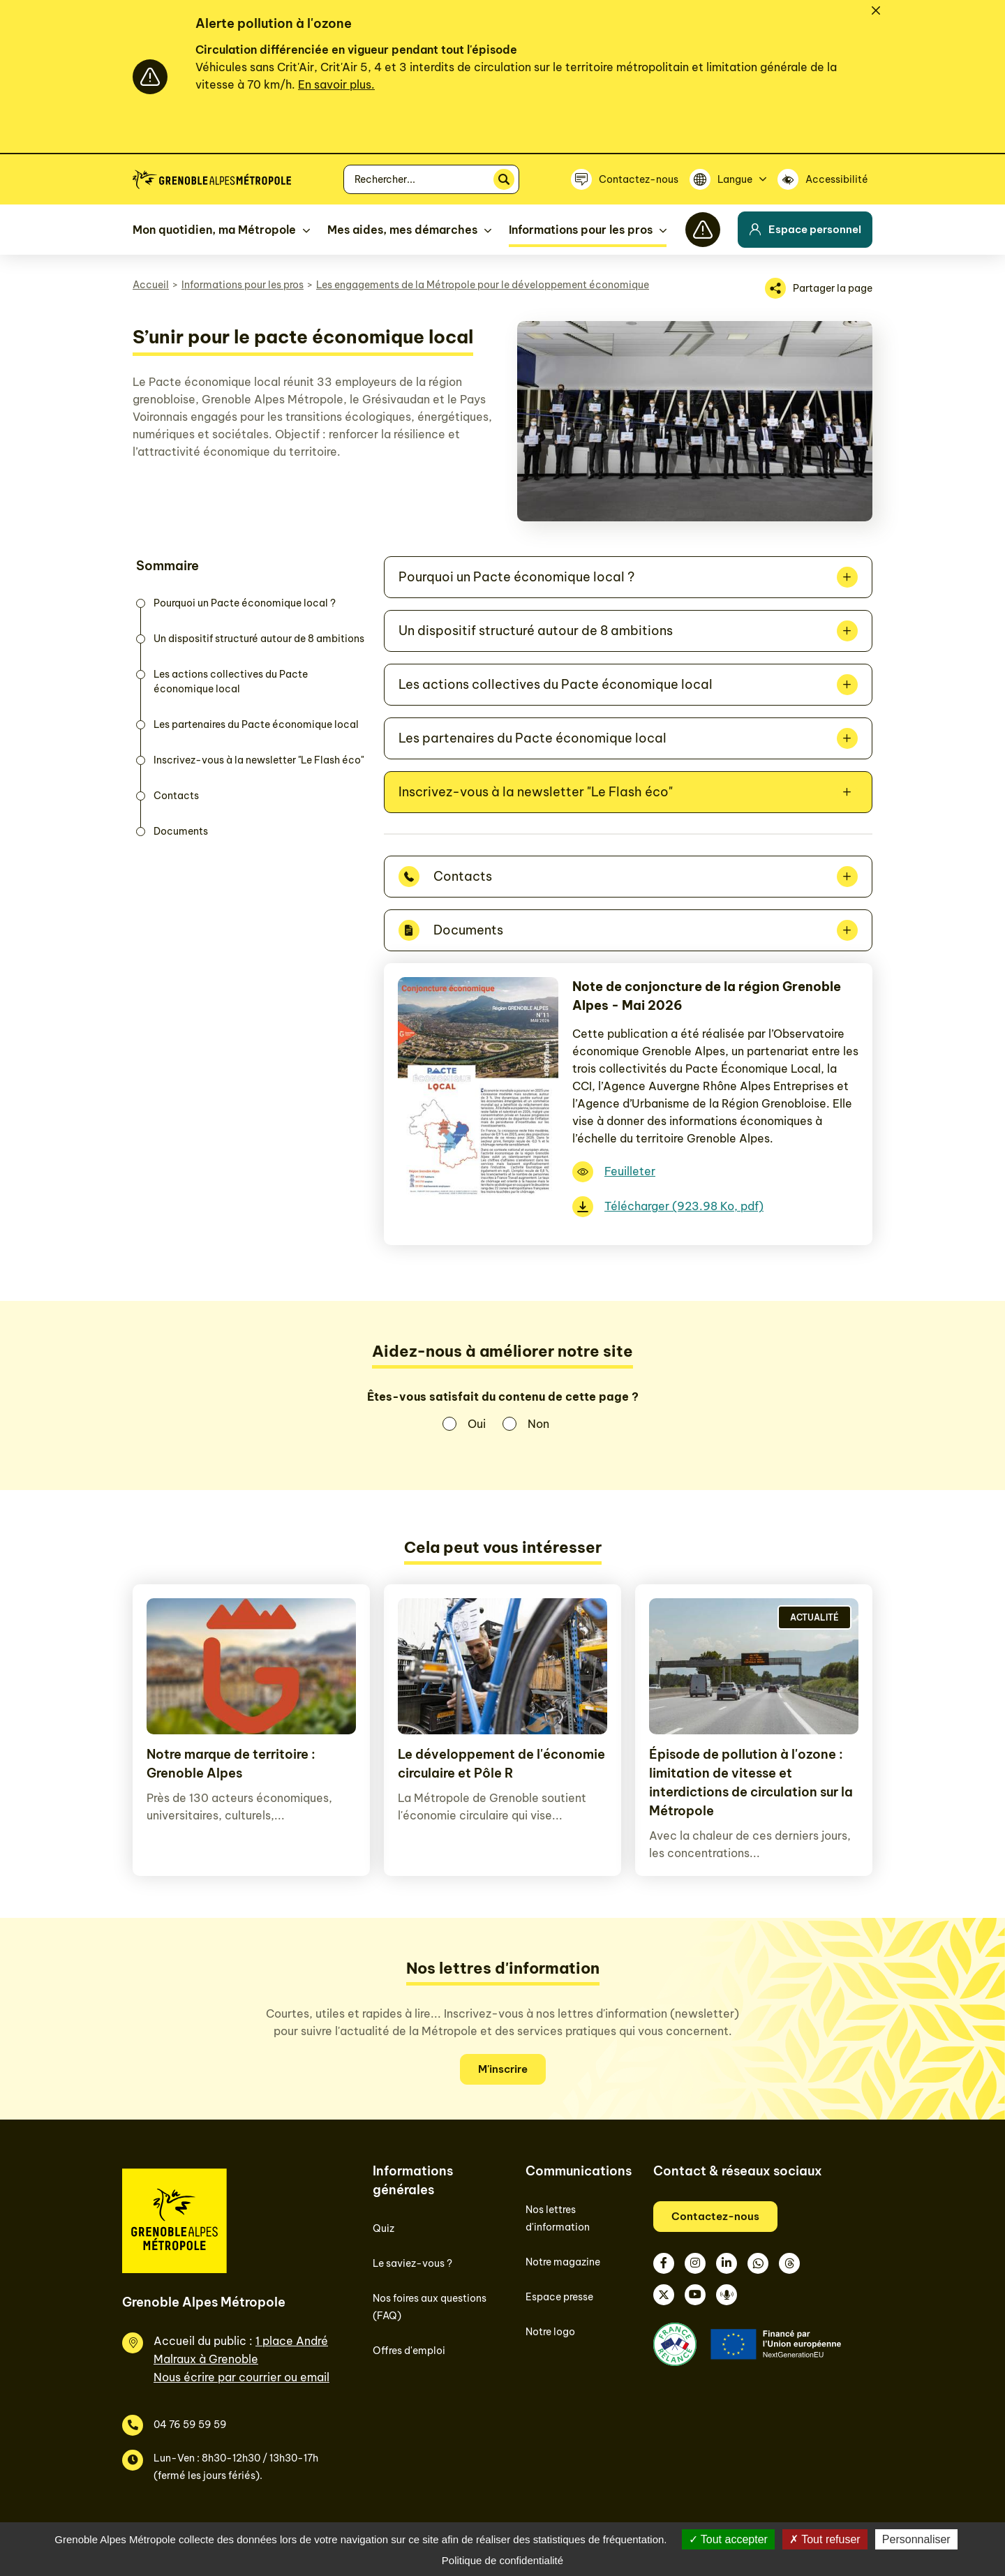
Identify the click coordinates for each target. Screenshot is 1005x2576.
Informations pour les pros (242, 284)
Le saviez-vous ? (412, 2263)
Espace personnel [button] (805, 229)
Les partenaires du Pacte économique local (256, 724)
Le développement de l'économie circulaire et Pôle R (501, 1763)
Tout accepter (728, 2539)
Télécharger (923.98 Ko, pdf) (684, 1206)
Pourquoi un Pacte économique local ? (245, 603)
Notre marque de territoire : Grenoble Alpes (231, 1763)
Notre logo (550, 2331)
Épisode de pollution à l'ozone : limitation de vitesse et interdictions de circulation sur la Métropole (751, 1782)
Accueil (151, 284)
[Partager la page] (818, 288)
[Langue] (728, 179)
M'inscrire (503, 2069)
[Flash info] (702, 229)
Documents (181, 831)
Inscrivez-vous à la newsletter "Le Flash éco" (259, 760)
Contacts (176, 795)
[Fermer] (875, 10)
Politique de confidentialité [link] (502, 2560)
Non (538, 1424)
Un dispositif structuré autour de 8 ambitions (259, 638)
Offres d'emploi (409, 2350)
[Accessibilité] (824, 179)
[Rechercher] (503, 179)
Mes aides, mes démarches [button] (402, 230)
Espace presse (559, 2297)
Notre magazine (563, 2262)
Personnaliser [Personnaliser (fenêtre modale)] (916, 2539)
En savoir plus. (336, 84)
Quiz (383, 2228)
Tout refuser (825, 2539)
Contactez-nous (715, 2216)
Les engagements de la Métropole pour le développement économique (482, 284)
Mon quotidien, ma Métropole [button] (214, 230)
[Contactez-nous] (624, 179)
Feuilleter (629, 1171)
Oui (477, 1424)
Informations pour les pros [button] (581, 230)
